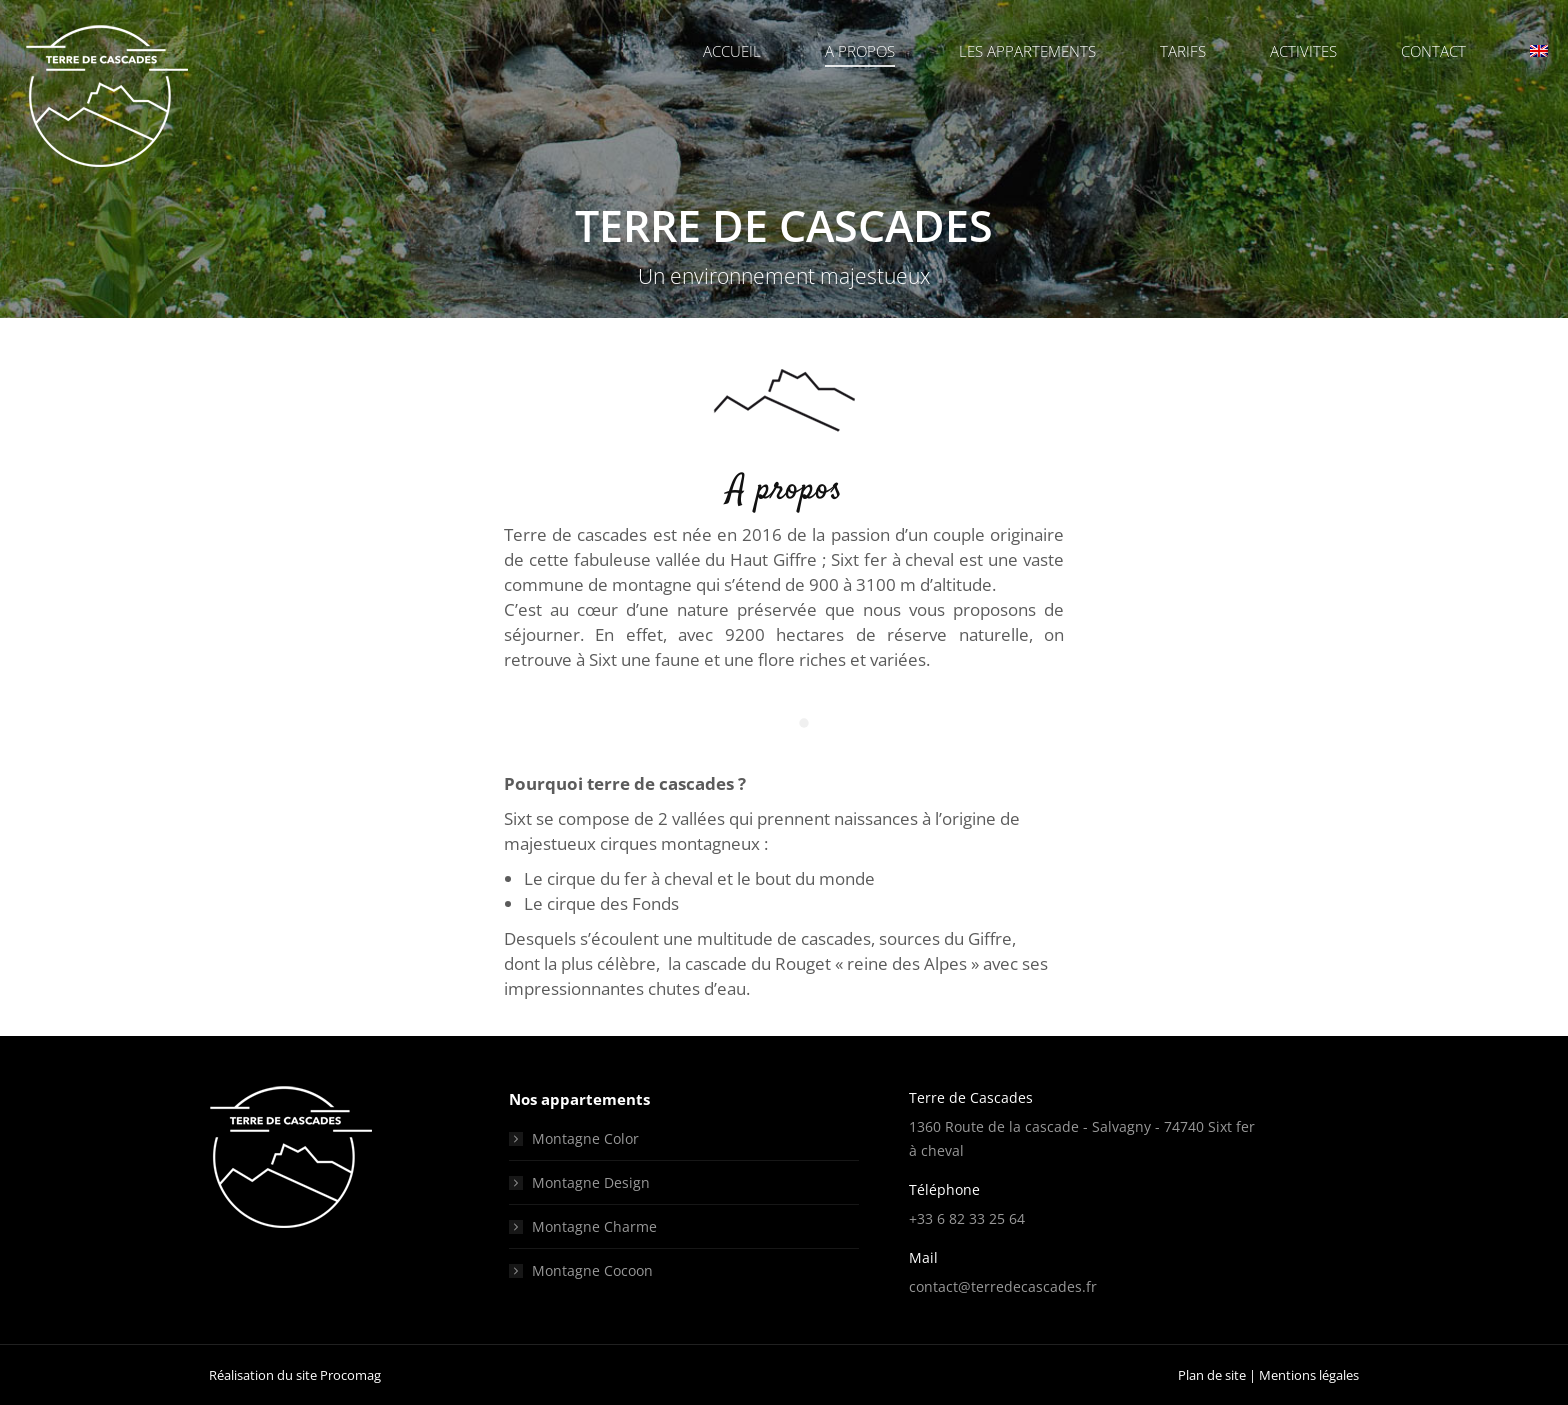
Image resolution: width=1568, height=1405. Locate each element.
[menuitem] (1547, 51)
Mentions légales (1309, 1375)
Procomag (350, 1375)
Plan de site (1212, 1375)
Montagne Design (591, 1182)
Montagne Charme (594, 1226)
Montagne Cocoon (592, 1270)
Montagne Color (585, 1138)
